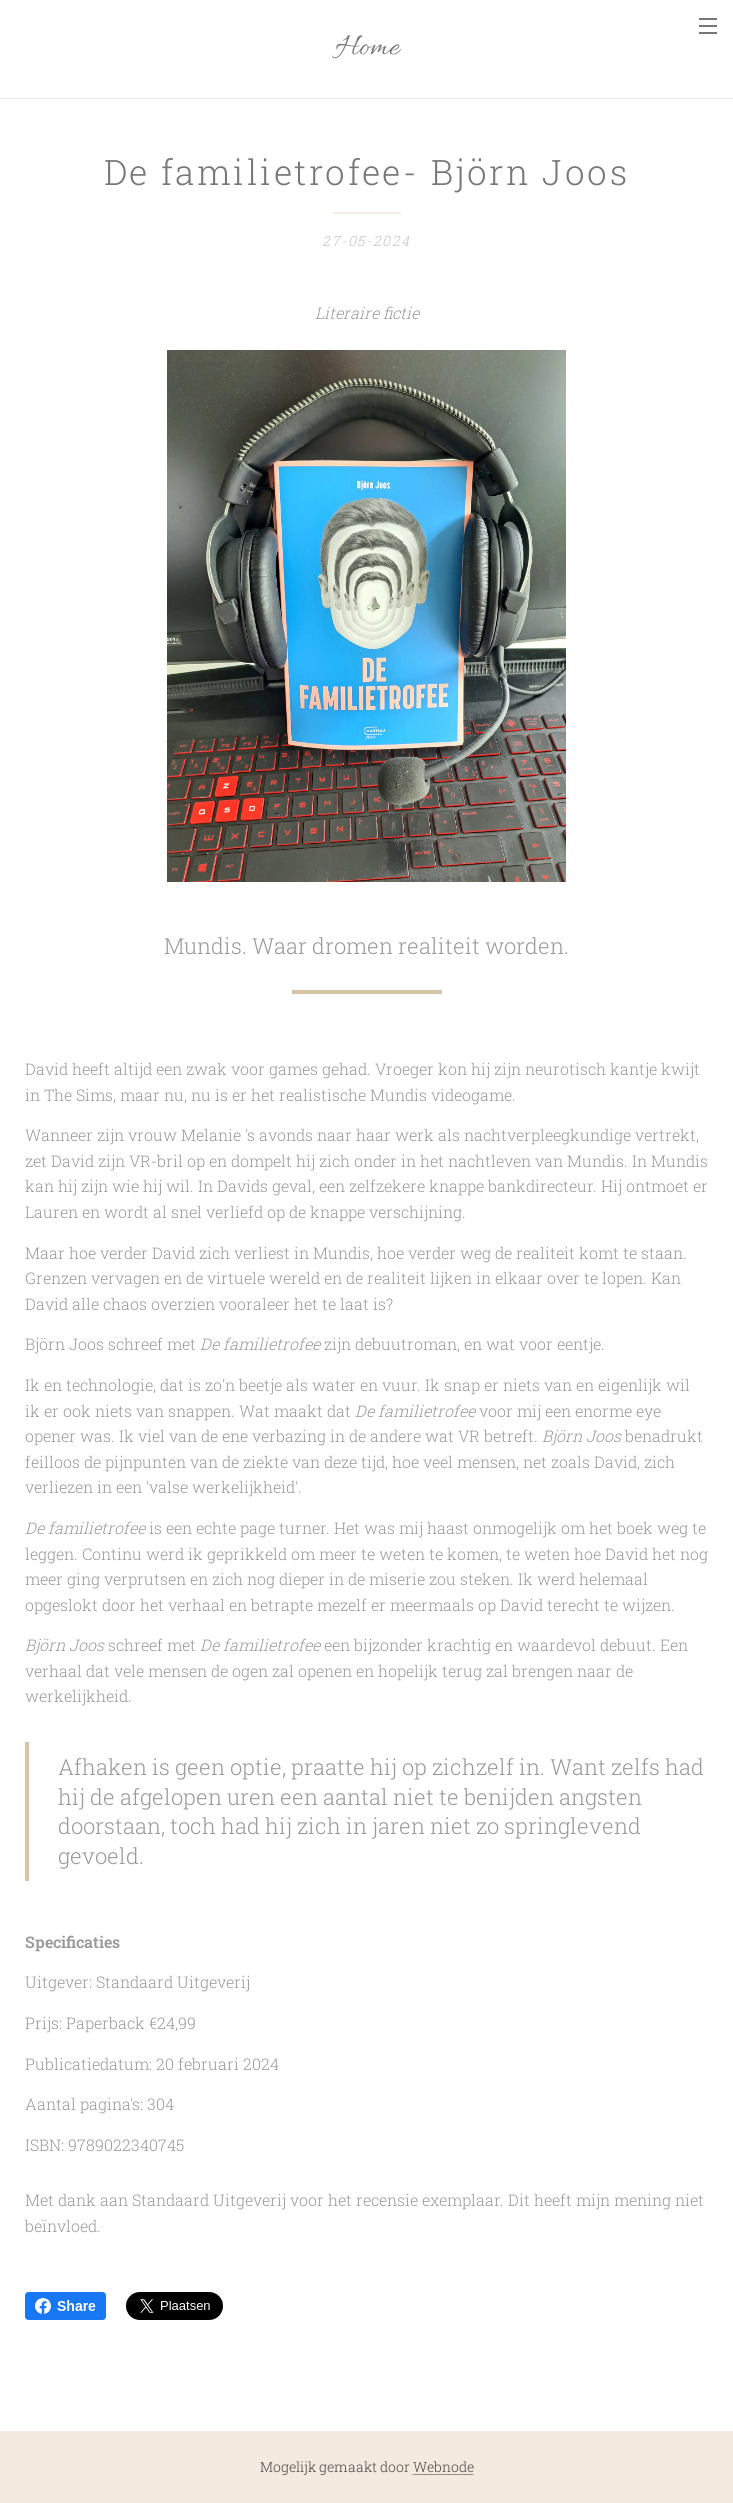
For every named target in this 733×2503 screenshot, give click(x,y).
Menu (708, 26)
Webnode (443, 2466)
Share (65, 2306)
